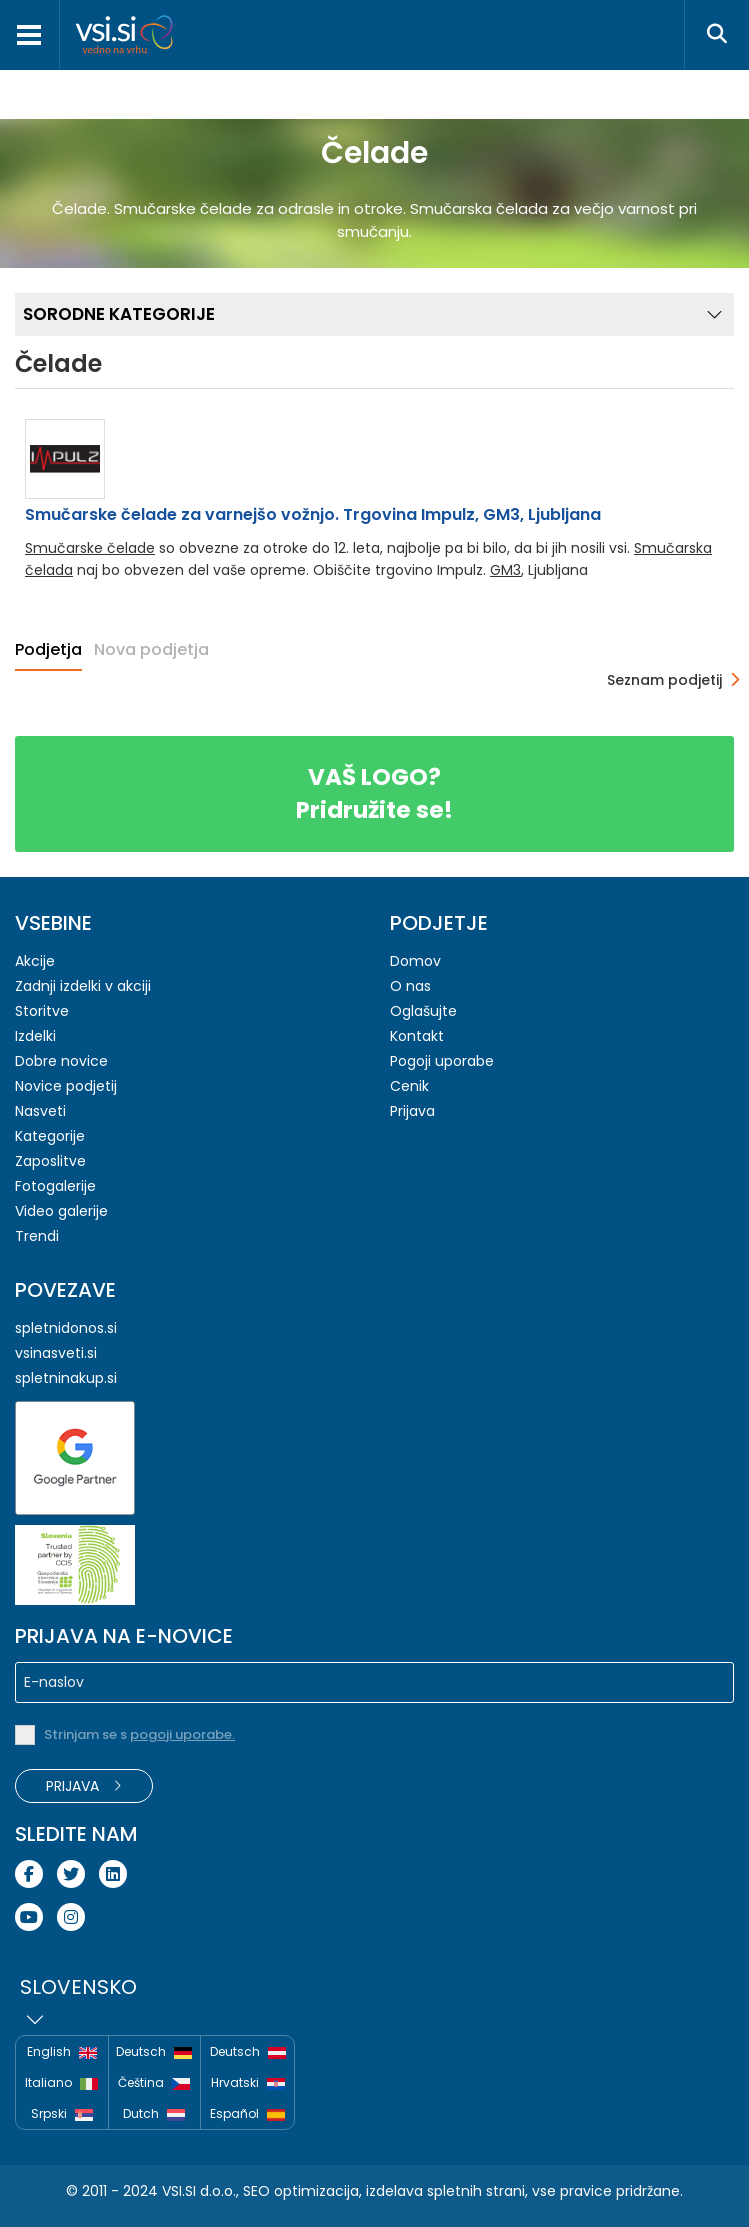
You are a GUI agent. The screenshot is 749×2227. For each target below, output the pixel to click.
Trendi (37, 1236)
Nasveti (40, 1111)
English (62, 2052)
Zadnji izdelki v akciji (83, 986)
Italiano (61, 2083)
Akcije (35, 961)
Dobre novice (61, 1061)
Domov (415, 961)
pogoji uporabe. (182, 1734)
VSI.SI (179, 2191)
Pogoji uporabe (442, 1061)
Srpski (62, 2114)
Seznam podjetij (664, 680)
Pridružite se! (374, 793)
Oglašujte (423, 1011)
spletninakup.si (66, 1378)
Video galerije (61, 1211)
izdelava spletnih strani (445, 2191)
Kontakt (417, 1036)
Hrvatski (248, 2083)
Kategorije (50, 1136)
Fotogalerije (55, 1186)
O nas (410, 986)
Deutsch (154, 2052)
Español (247, 2113)
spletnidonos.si (66, 1328)
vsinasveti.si (56, 1353)
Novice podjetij (66, 1086)
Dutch (154, 2114)
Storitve (42, 1011)
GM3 (505, 570)
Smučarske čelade (90, 548)
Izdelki (35, 1036)
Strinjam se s (139, 1734)
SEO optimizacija (301, 2191)
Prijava (412, 1111)
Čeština (154, 2083)
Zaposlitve (50, 1161)
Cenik (409, 1086)
